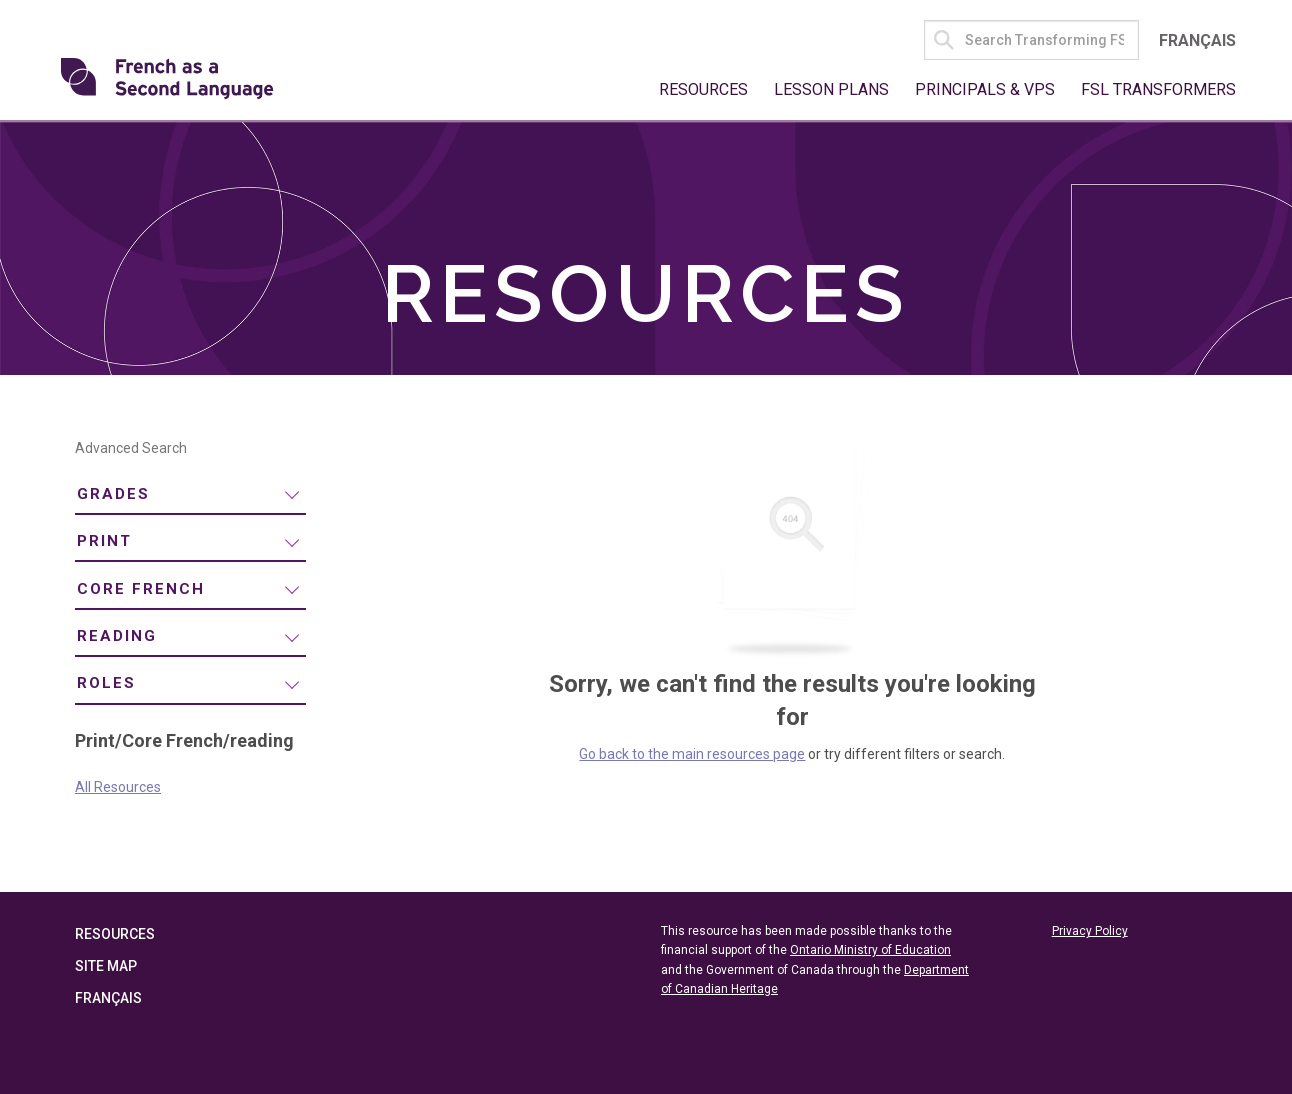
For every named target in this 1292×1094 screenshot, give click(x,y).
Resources (703, 89)
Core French (141, 589)
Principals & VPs (985, 89)
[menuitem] (190, 495)
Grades (113, 494)
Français (1197, 40)
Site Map (106, 966)
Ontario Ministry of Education (870, 950)
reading (117, 636)
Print (104, 541)
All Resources (118, 787)
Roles (106, 683)
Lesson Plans (831, 89)
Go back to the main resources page (692, 754)
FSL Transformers (1158, 89)
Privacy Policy (1090, 931)
